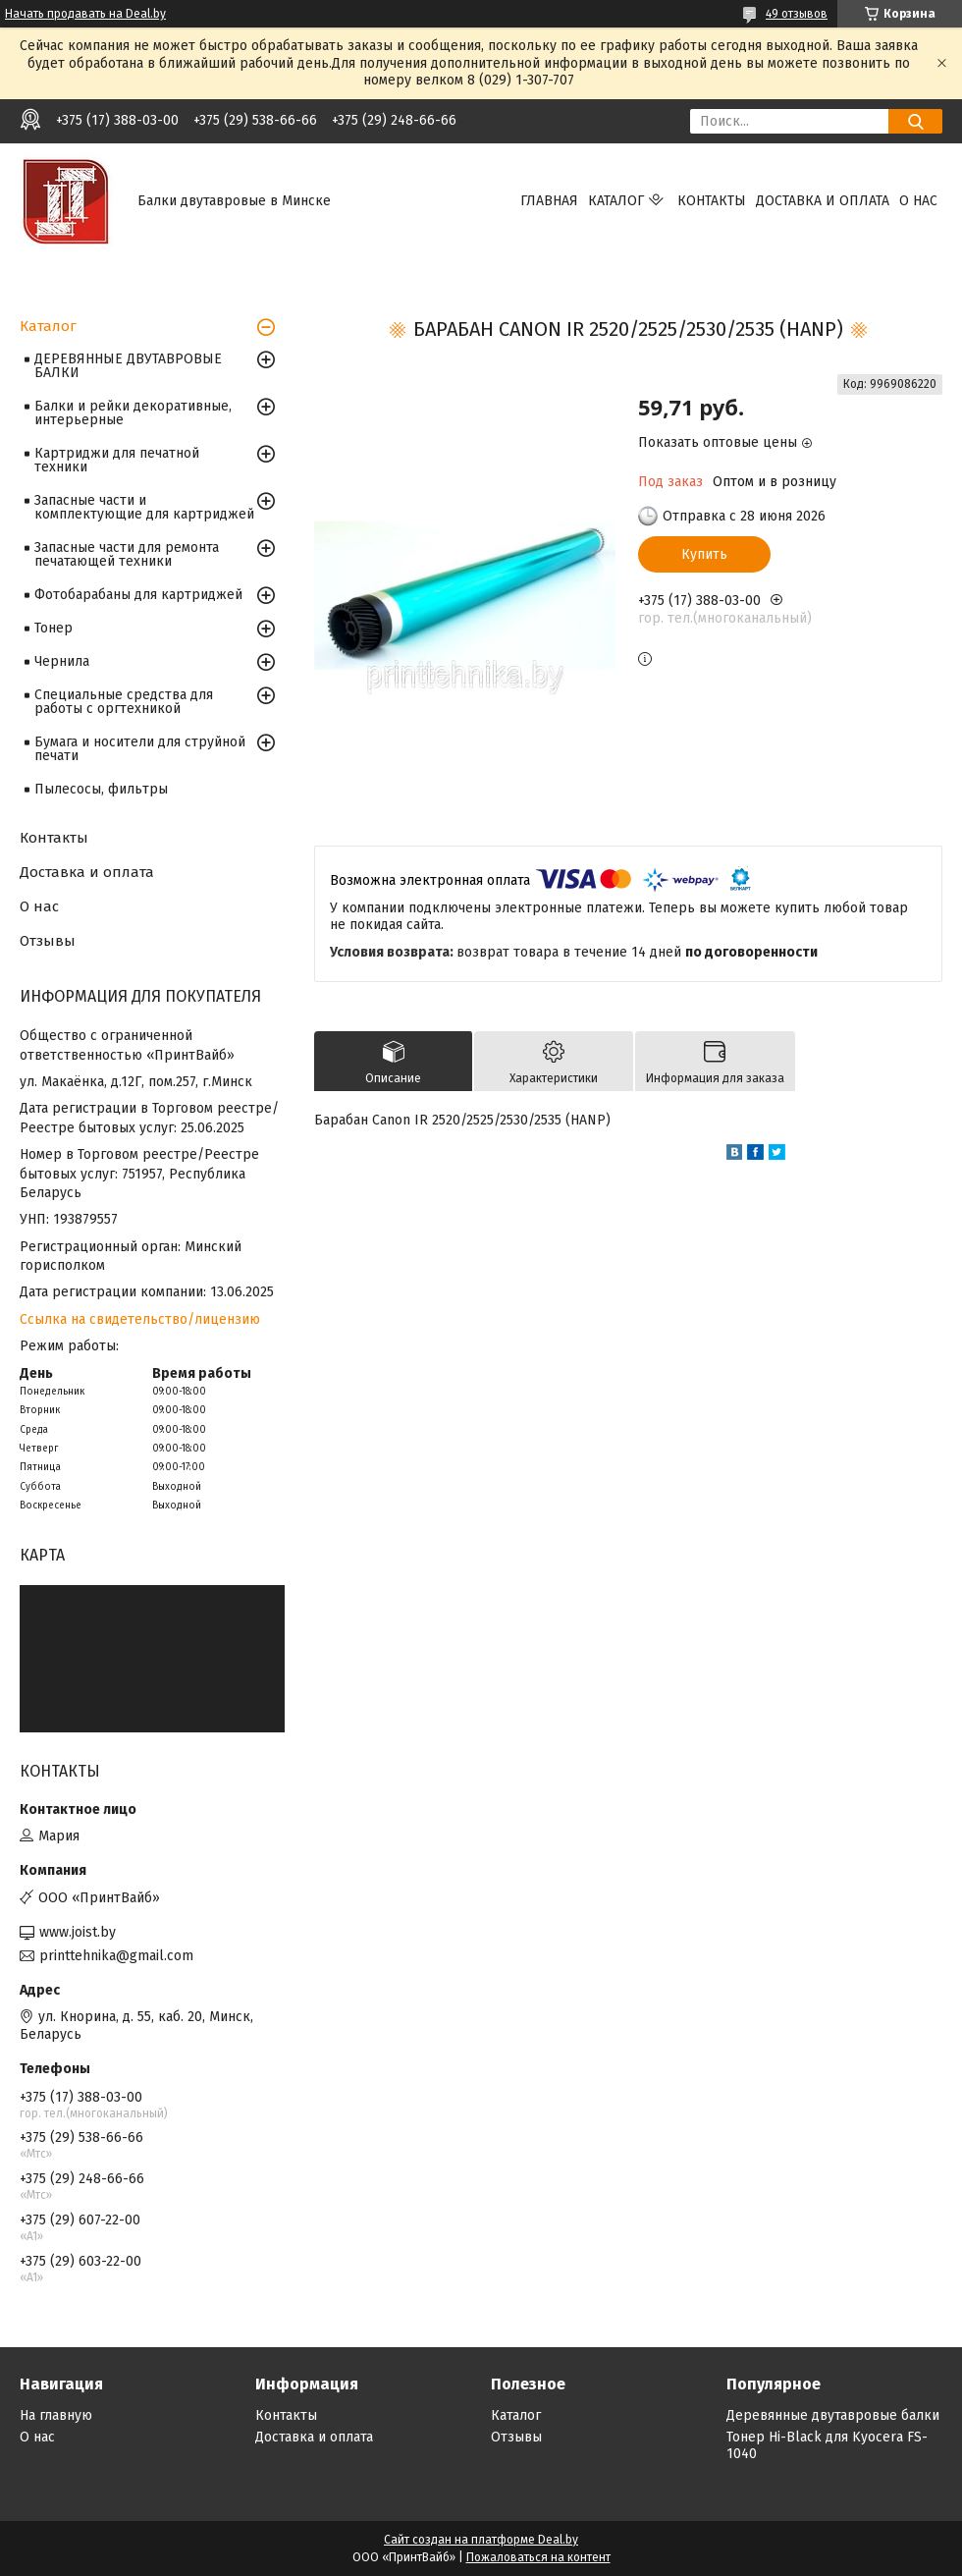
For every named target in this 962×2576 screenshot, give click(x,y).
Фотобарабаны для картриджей (138, 594)
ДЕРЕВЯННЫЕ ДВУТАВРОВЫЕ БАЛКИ (128, 366)
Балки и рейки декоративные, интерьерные (133, 413)
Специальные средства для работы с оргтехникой (123, 701)
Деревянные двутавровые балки (832, 2415)
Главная (549, 200)
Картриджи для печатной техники (116, 460)
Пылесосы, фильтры (101, 789)
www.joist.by (77, 1932)
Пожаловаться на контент (538, 2557)
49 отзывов (797, 14)
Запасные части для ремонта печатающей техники (126, 554)
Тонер (53, 628)
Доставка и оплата (822, 200)
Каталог (616, 200)
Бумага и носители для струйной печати (139, 749)
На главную (56, 2415)
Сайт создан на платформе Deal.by (481, 2540)
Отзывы (48, 941)
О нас (918, 200)
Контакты (711, 200)
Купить (704, 554)
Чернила (61, 661)
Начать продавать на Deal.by (85, 14)
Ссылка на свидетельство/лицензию (140, 1319)
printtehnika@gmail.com (116, 1955)
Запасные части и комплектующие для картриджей (144, 507)
